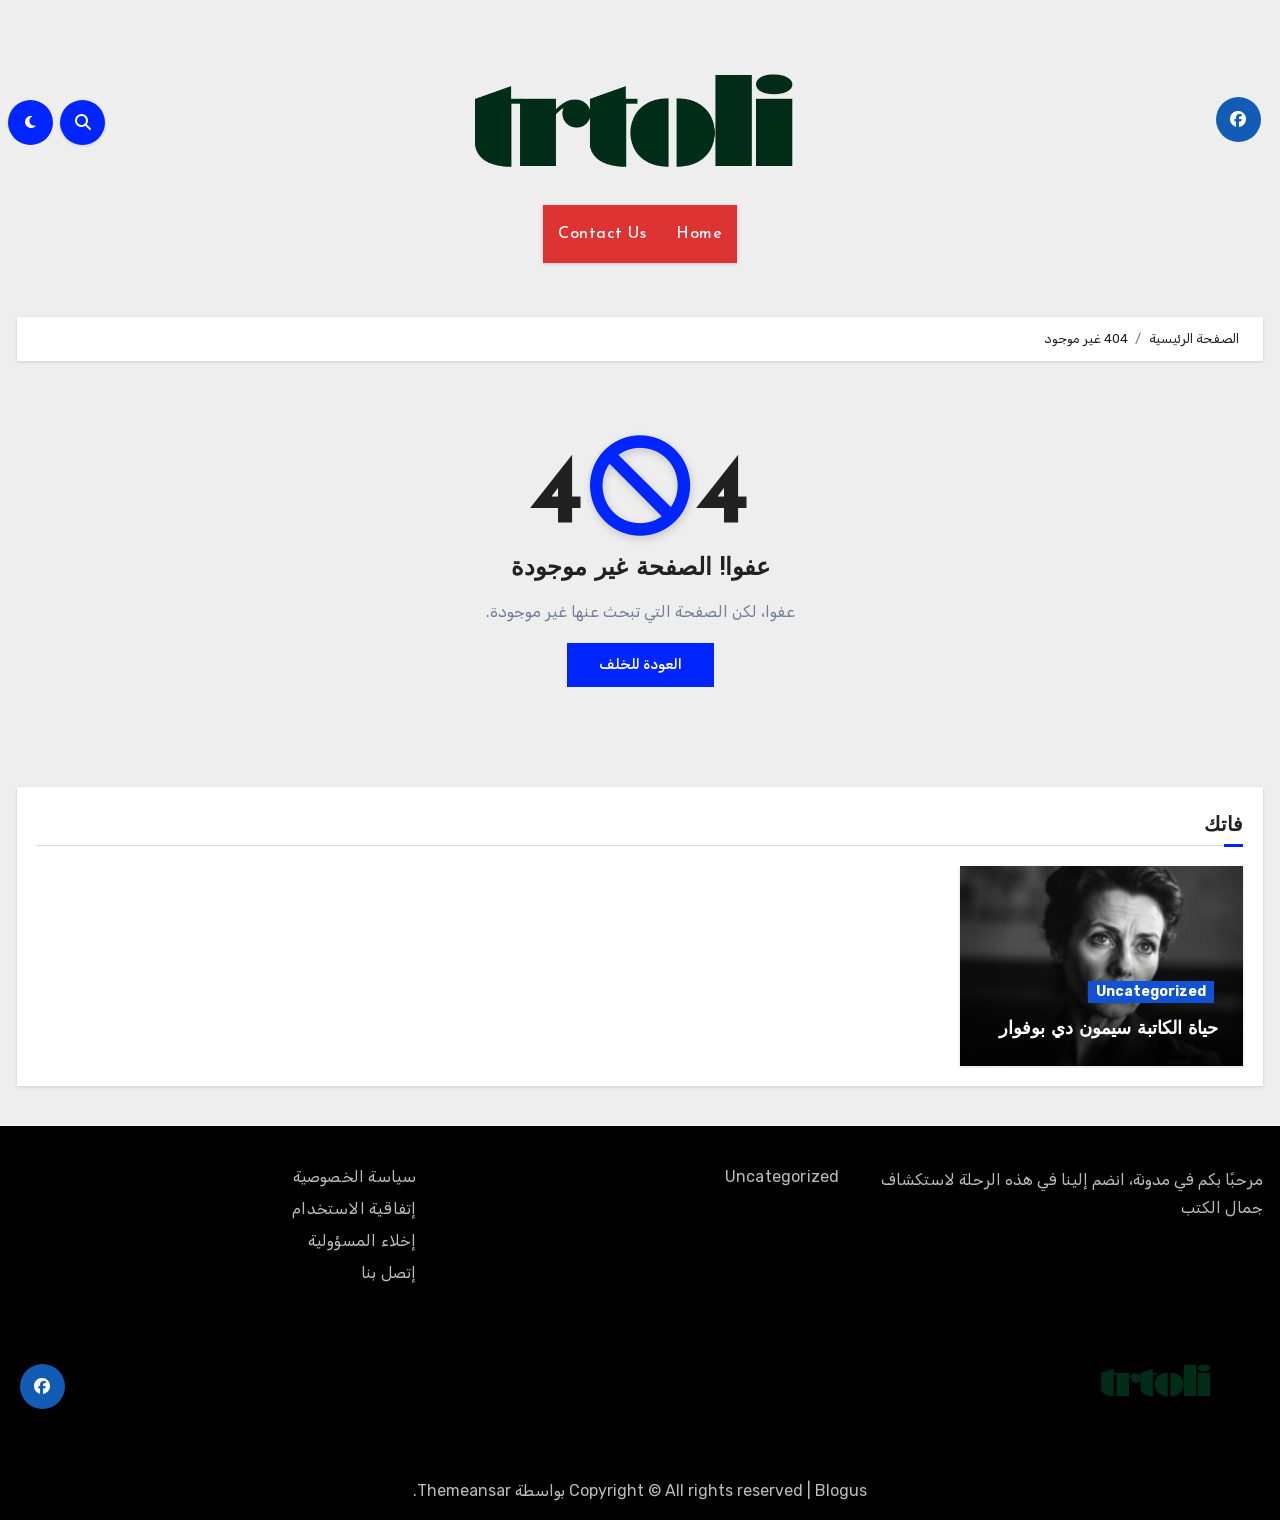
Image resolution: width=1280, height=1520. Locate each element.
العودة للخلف (640, 664)
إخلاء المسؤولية (362, 1240)
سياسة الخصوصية (355, 1176)
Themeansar (464, 1490)
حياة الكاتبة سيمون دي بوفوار (1108, 1029)
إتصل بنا (389, 1272)
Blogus (841, 1490)
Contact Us (602, 234)
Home (699, 234)
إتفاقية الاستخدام (354, 1208)
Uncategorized (1151, 991)
